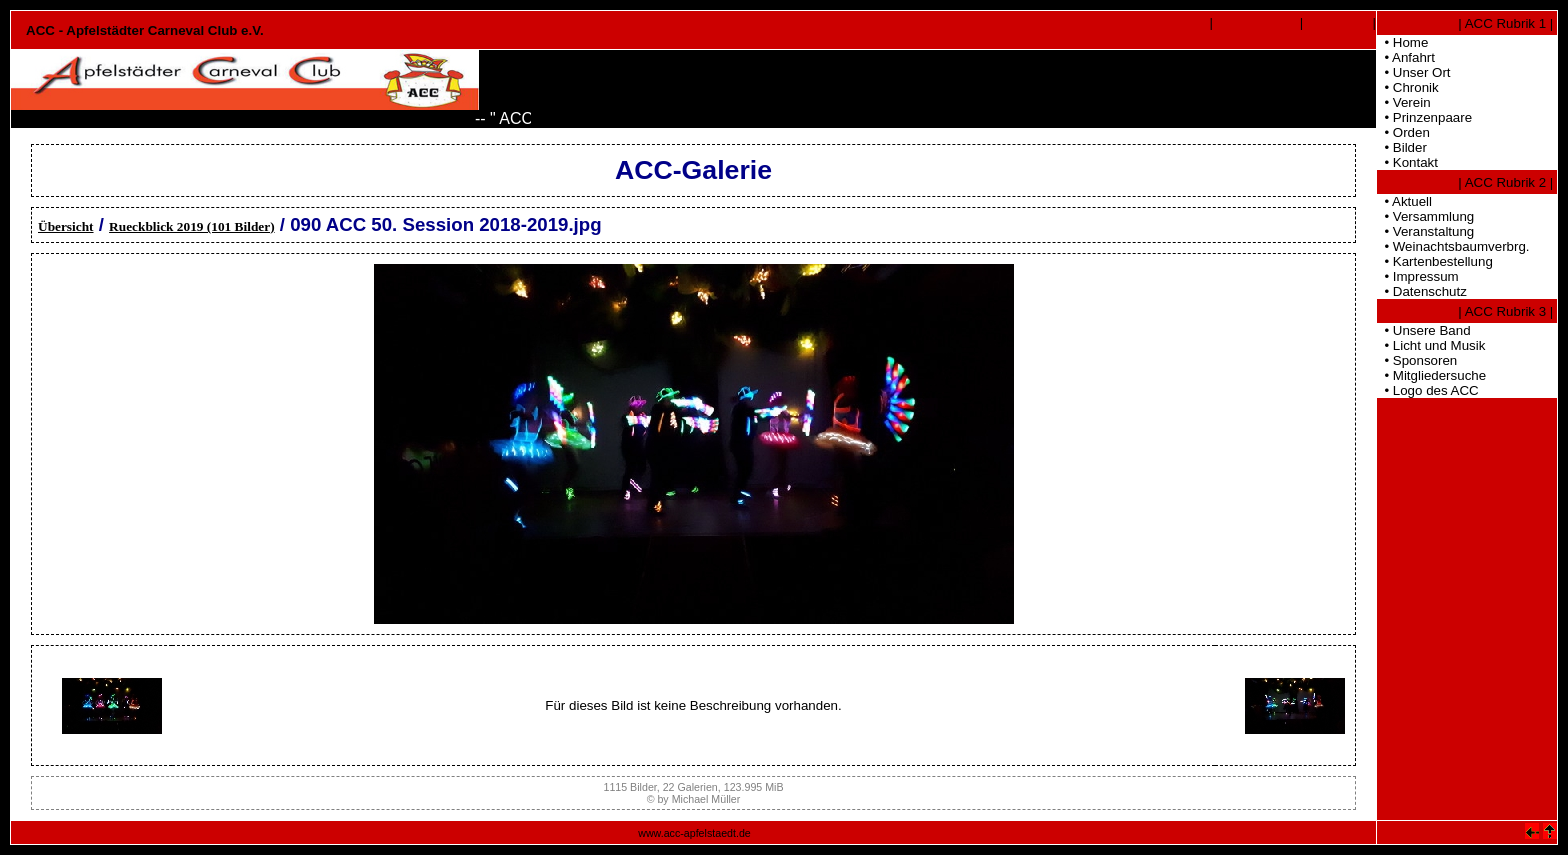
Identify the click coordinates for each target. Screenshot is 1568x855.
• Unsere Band (1424, 330)
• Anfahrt (1406, 57)
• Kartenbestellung (1435, 261)
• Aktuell (1404, 201)
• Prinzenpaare (1424, 117)
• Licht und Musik (1431, 345)
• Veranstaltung (1425, 231)
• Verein (1404, 102)
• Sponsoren (1417, 360)
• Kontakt (1407, 162)
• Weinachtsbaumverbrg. (1453, 246)
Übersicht (66, 226)
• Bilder (1402, 147)
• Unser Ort (1414, 72)
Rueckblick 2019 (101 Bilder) (192, 226)
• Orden (1403, 132)
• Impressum (1418, 276)
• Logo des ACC (1428, 390)
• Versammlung (1425, 216)
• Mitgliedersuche (1431, 375)
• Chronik (1408, 87)
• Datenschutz (1422, 291)
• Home (1402, 42)
